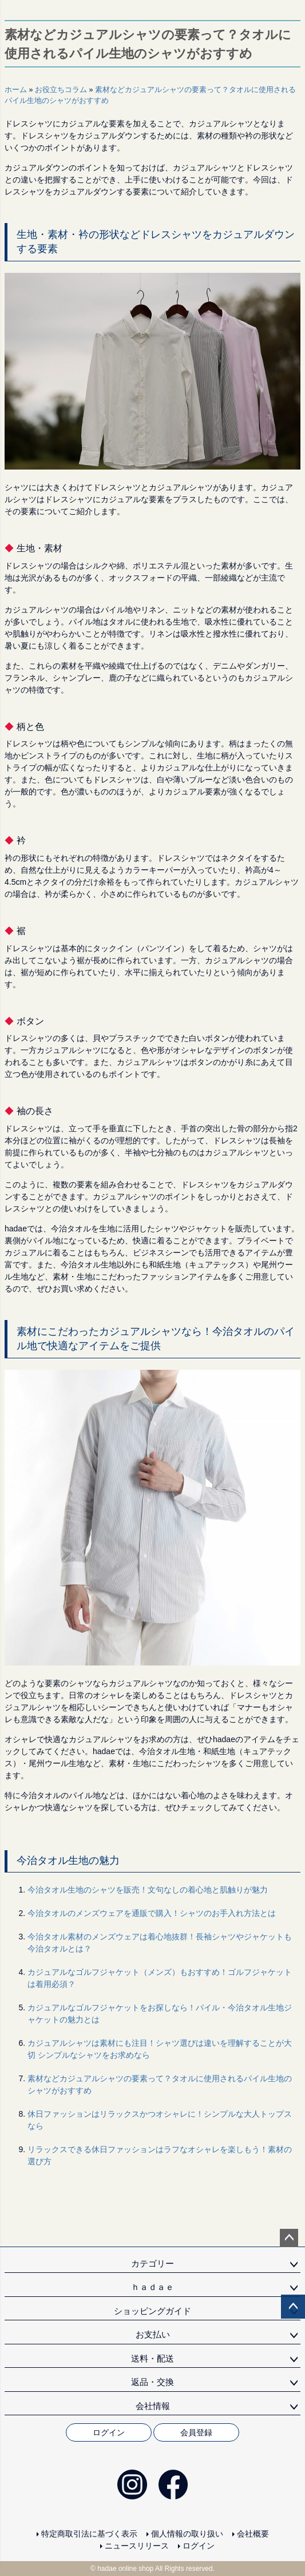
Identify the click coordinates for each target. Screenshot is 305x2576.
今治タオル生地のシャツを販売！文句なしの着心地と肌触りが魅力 (147, 1889)
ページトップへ (289, 2238)
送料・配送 (152, 2358)
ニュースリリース (137, 2545)
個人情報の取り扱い (187, 2533)
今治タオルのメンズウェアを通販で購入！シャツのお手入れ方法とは (151, 1913)
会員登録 (196, 2432)
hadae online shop (125, 2569)
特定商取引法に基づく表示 (89, 2533)
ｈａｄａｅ (152, 2287)
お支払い (153, 2334)
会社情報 (153, 2406)
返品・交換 (152, 2382)
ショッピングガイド (152, 2311)
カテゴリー (152, 2263)
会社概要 (253, 2533)
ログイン (109, 2432)
